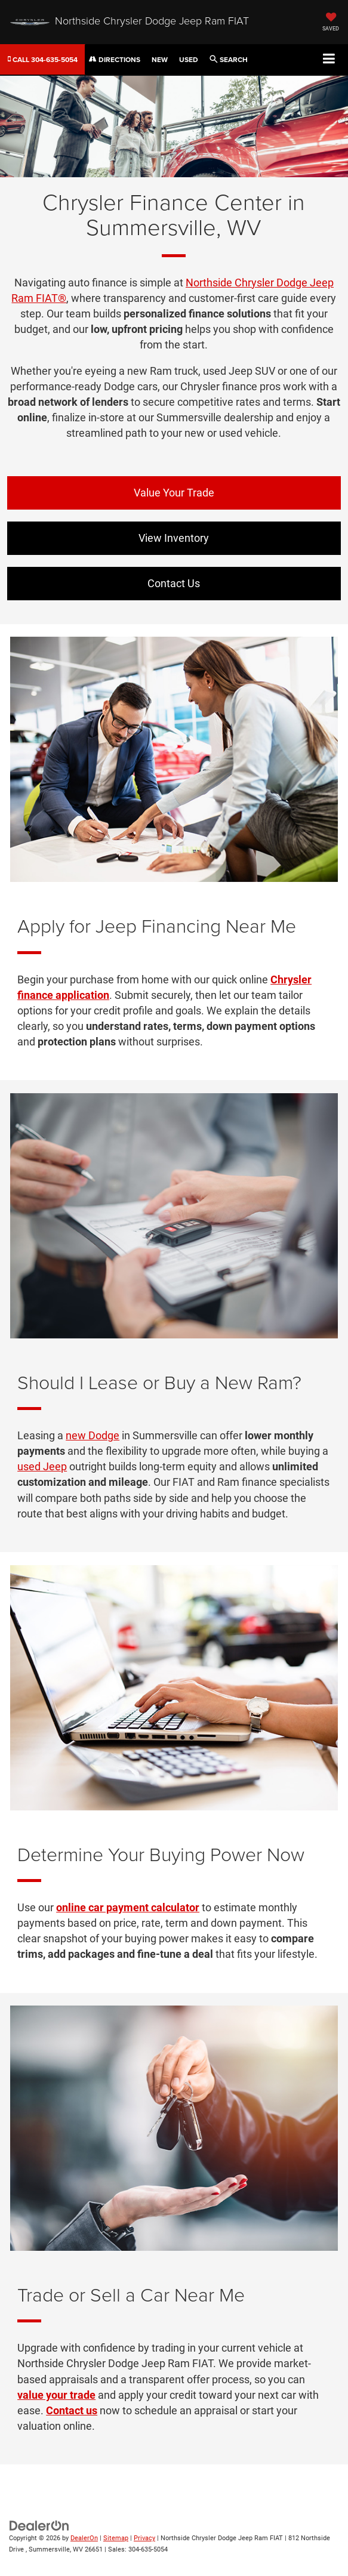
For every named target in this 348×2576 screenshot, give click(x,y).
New (160, 59)
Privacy (144, 2538)
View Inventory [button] (173, 538)
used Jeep (42, 1466)
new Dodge (92, 1435)
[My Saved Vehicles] (330, 23)
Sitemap (115, 2538)
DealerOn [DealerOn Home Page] (84, 2538)
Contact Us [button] (173, 583)
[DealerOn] (39, 2525)
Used (188, 59)
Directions (114, 59)
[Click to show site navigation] (329, 59)
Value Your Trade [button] (174, 492)
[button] (42, 59)
